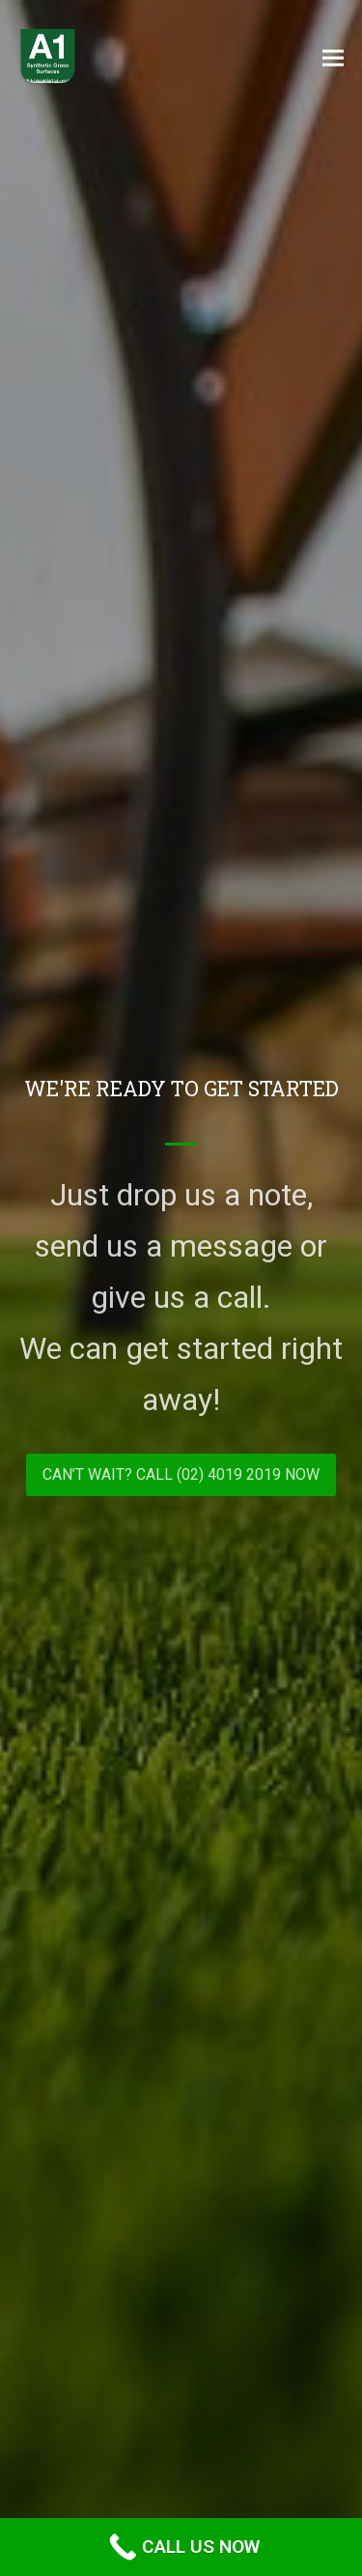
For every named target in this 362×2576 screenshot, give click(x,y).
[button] (333, 57)
